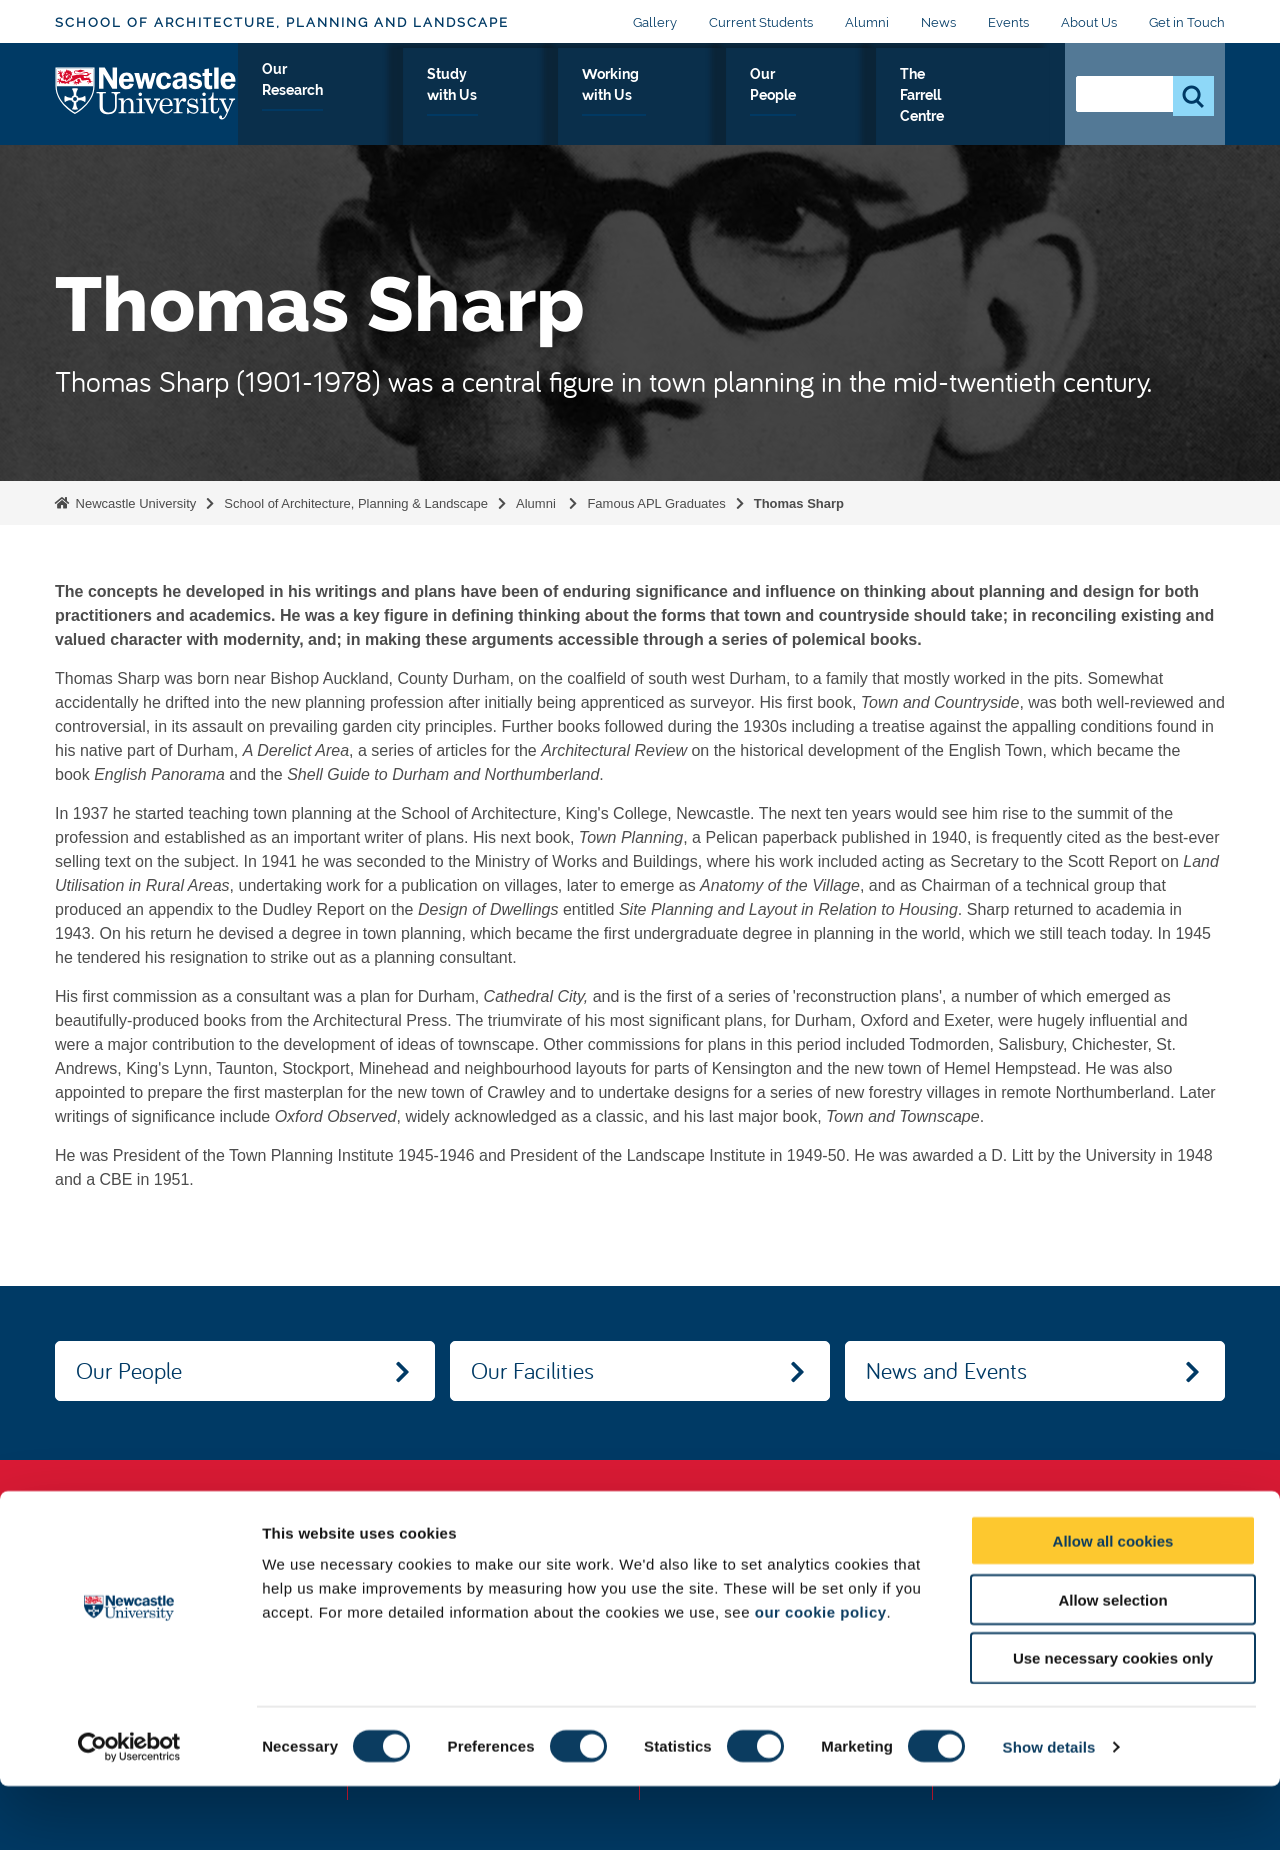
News (938, 22)
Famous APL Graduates (656, 503)
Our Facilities (532, 1370)
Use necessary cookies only (1113, 1722)
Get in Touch (1187, 22)
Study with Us (528, 97)
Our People (817, 97)
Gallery (655, 22)
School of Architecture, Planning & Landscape (356, 503)
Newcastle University (134, 503)
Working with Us (678, 97)
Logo (146, 92)
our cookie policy (821, 1675)
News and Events (946, 1370)
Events (1008, 22)
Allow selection (1112, 1663)
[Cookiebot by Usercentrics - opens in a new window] (129, 1811)
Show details (1049, 1810)
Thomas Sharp (799, 503)
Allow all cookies (1113, 1604)
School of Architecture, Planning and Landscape (282, 22)
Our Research (390, 97)
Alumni (867, 22)
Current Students (761, 22)
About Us (1089, 22)
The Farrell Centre (963, 97)
